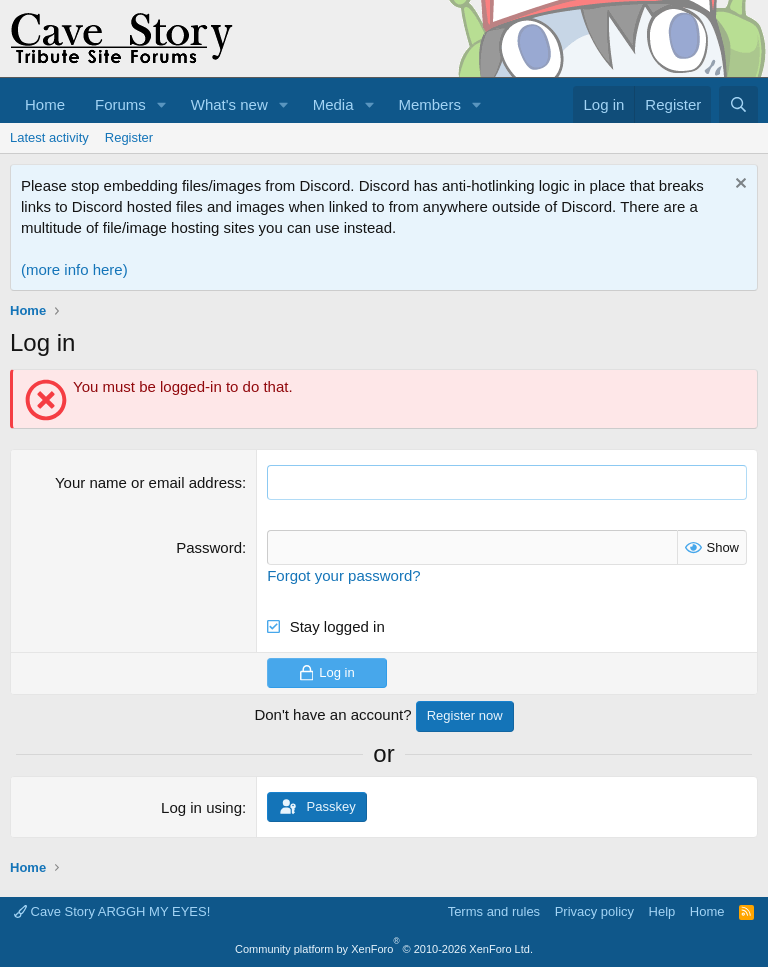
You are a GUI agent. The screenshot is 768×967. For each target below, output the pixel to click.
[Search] (738, 104)
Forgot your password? (343, 575)
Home (45, 104)
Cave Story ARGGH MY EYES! (112, 911)
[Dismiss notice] (738, 185)
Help (662, 911)
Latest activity (49, 137)
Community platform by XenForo (384, 949)
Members (429, 104)
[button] (162, 104)
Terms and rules (494, 911)
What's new (229, 104)
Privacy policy (594, 911)
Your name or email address (148, 482)
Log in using (201, 807)
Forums (120, 104)
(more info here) (74, 269)
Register (129, 137)
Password (209, 547)
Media (333, 104)
